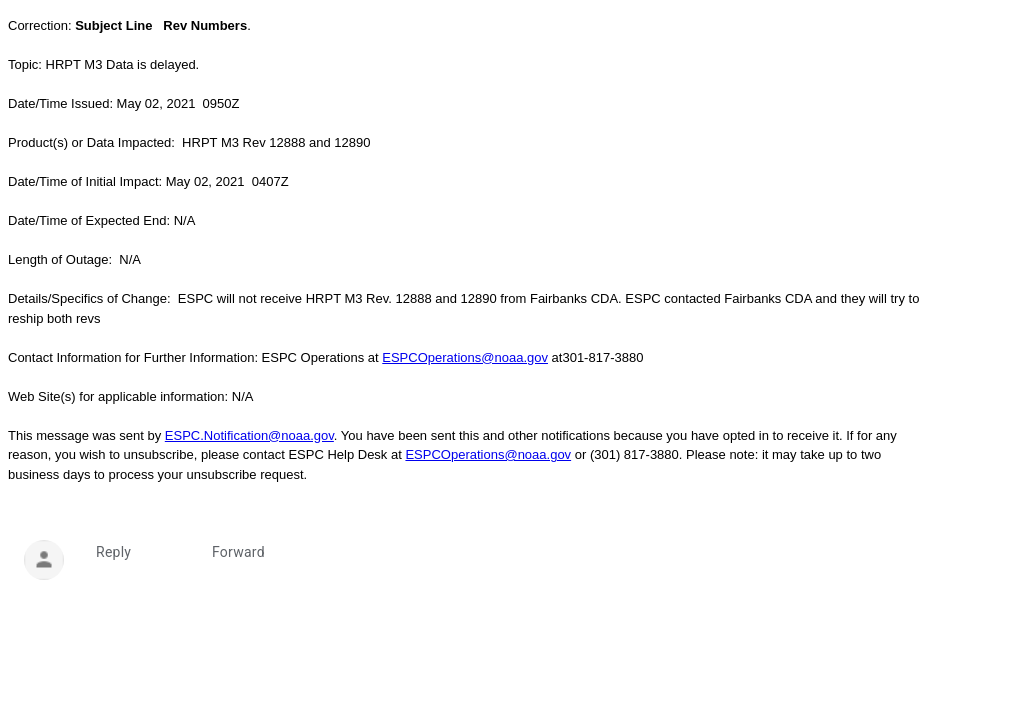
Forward (238, 552)
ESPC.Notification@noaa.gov (249, 435)
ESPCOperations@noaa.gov (465, 357)
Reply (113, 552)
